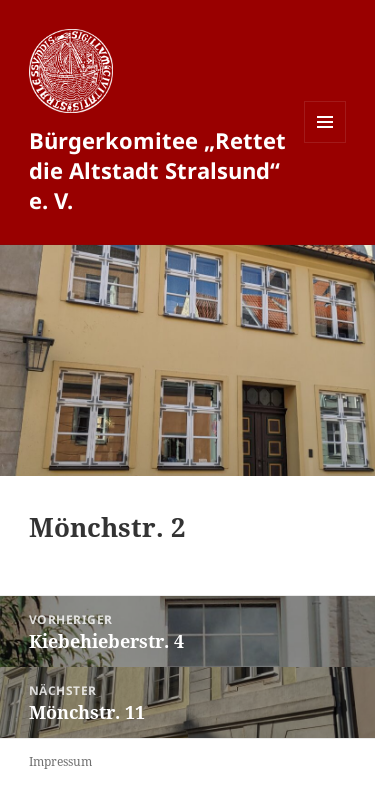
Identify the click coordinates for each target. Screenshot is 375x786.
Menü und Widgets (325, 142)
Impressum (60, 761)
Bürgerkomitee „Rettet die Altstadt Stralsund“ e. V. (157, 170)
